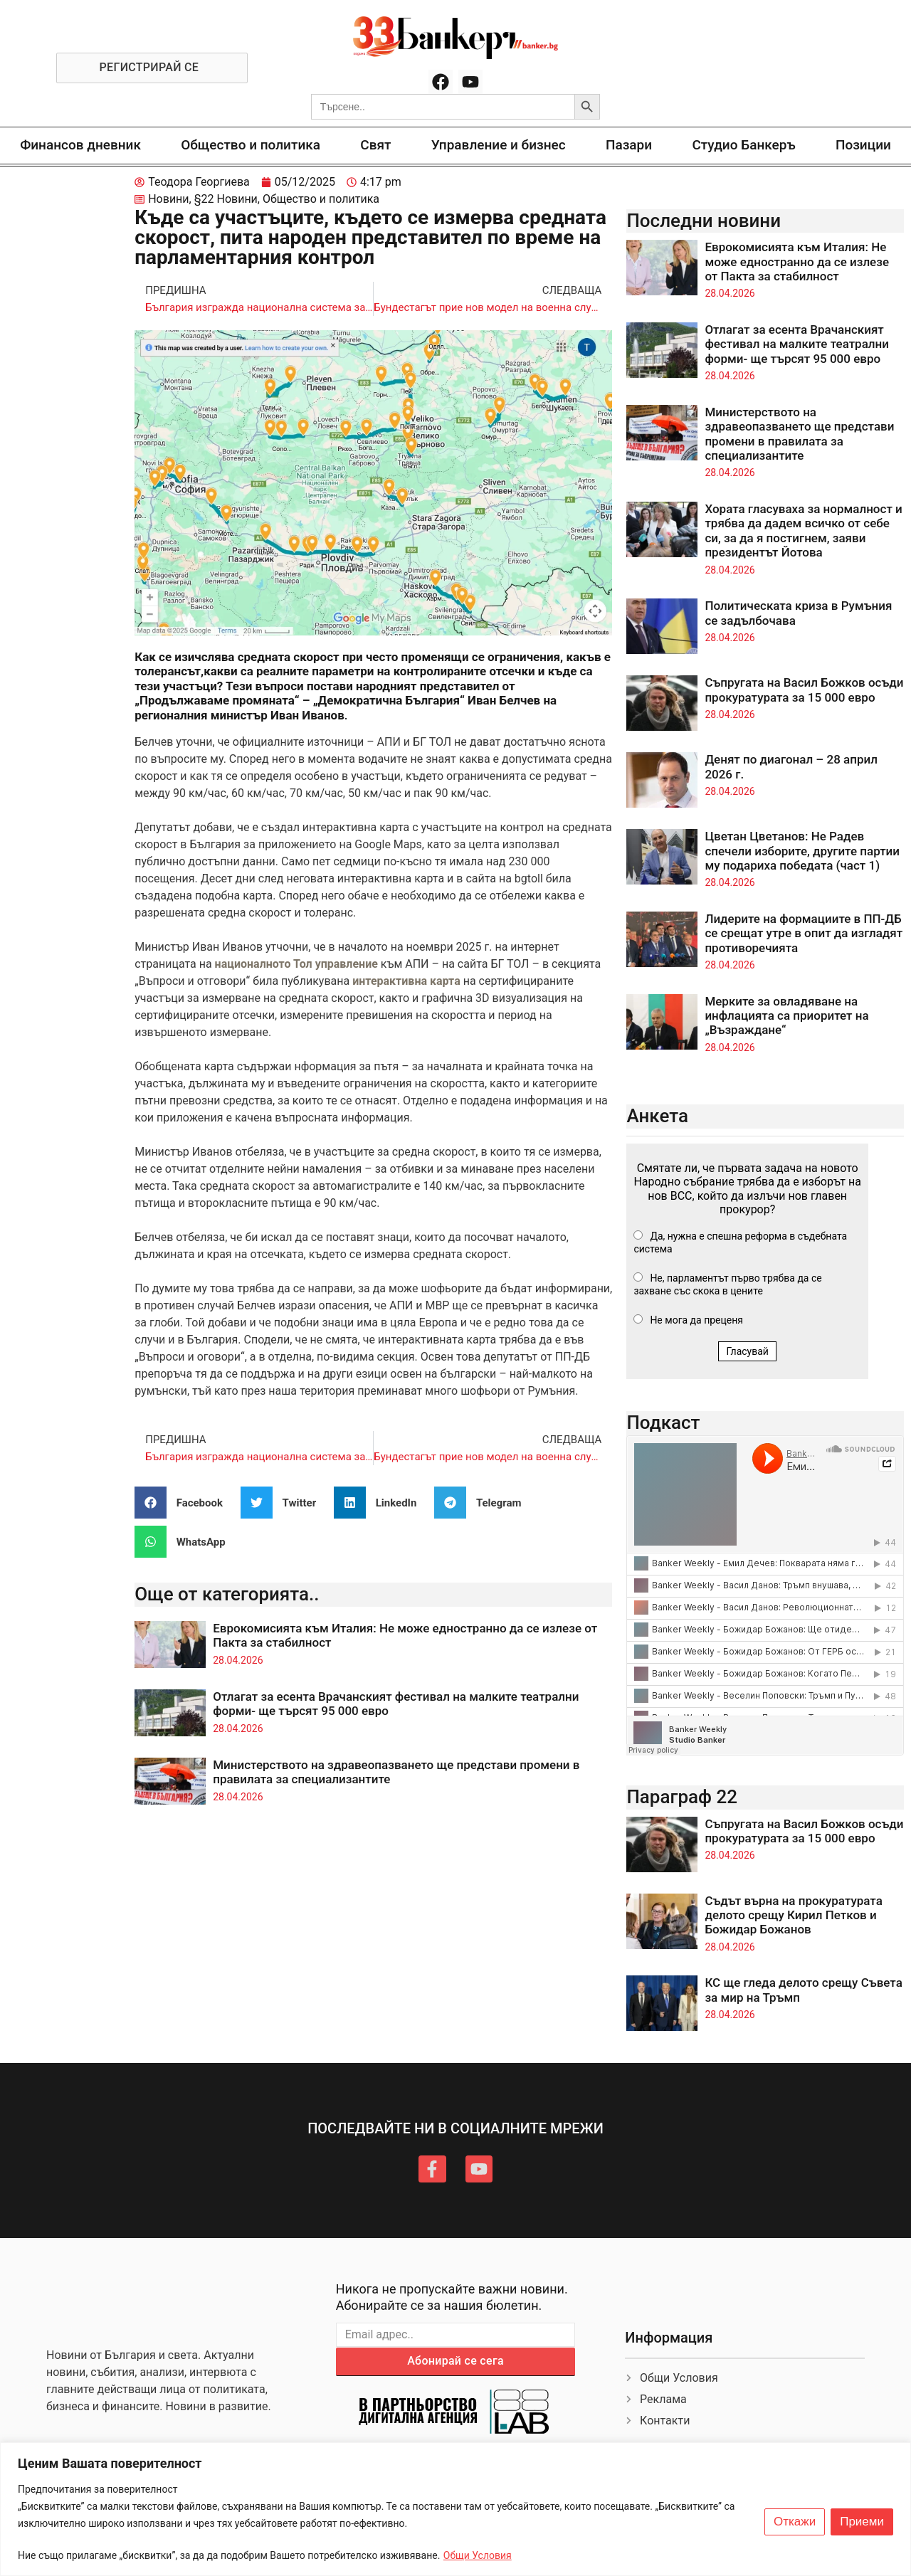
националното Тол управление (296, 964)
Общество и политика (250, 145)
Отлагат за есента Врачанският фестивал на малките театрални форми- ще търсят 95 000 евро (797, 344)
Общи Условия (477, 2555)
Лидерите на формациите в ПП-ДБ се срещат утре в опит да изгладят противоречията (803, 933)
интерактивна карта (407, 981)
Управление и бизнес (498, 145)
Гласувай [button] (747, 1351)
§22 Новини (226, 199)
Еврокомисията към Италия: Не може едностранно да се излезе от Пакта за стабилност (797, 261)
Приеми (862, 2522)
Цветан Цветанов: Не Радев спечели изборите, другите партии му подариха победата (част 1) (802, 850)
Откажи (795, 2522)
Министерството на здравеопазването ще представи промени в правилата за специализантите (799, 434)
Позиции (863, 145)
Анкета (657, 1115)
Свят (375, 145)
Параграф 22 (681, 1796)
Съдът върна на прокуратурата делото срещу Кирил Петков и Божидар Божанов (793, 1915)
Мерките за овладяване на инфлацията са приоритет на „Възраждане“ (786, 1016)
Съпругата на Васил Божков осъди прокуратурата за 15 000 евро (804, 689)
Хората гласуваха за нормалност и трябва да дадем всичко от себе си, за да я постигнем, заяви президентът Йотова (803, 530)
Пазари (629, 145)
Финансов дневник (80, 145)
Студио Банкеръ (743, 145)
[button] (184, 1503)
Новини (168, 199)
